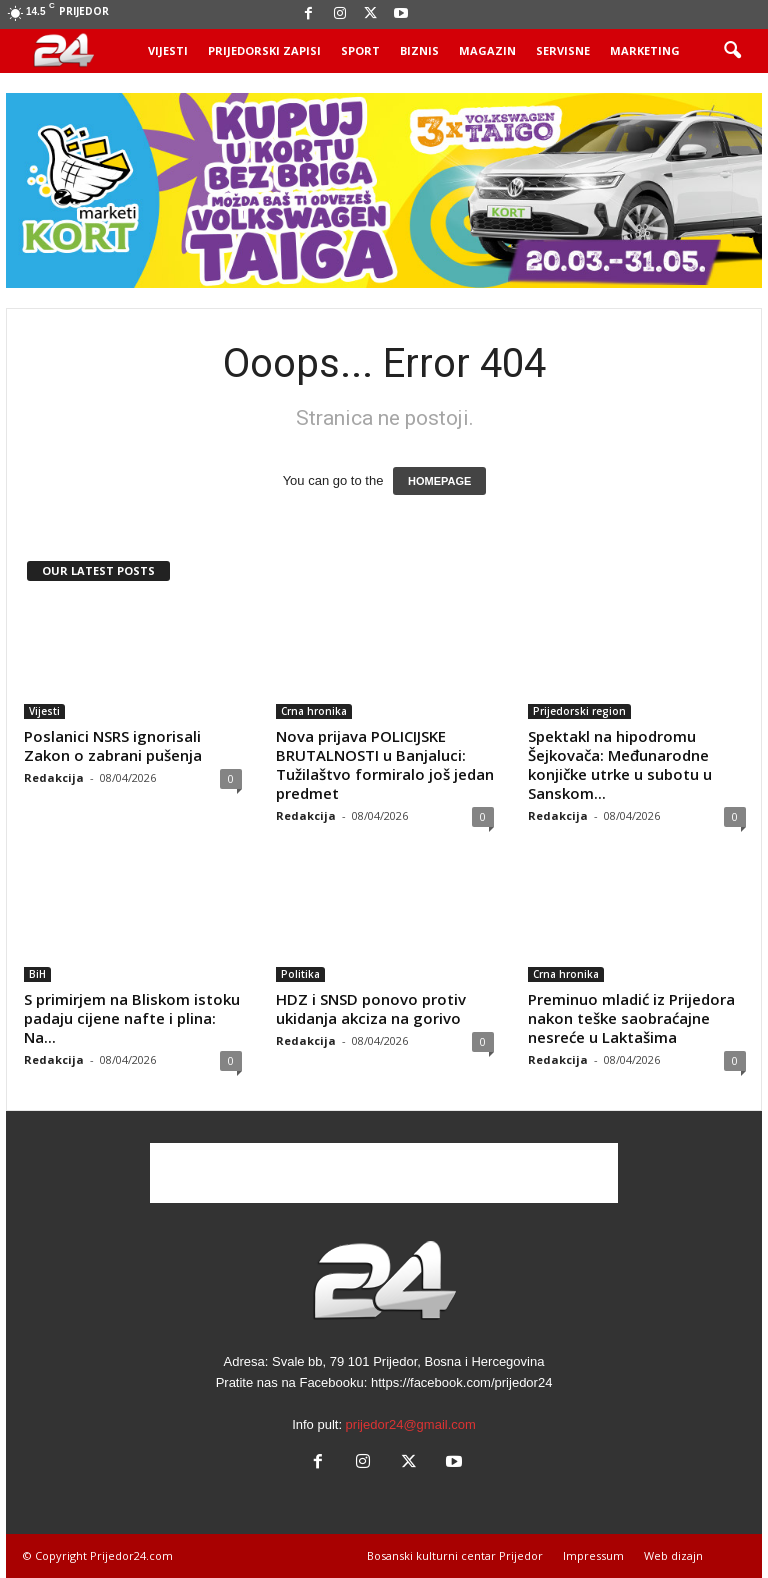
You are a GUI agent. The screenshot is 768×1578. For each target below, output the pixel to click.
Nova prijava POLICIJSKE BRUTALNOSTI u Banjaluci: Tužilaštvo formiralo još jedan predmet (385, 764)
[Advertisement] (384, 1173)
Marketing (645, 50)
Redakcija (54, 777)
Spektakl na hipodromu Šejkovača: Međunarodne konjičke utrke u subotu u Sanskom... (620, 764)
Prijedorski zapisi (264, 50)
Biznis (419, 50)
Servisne (563, 50)
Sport (360, 50)
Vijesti (168, 50)
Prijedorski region (579, 711)
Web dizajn (673, 1555)
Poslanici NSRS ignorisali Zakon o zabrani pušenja (113, 745)
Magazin (487, 50)
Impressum (593, 1555)
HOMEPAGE (439, 481)
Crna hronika (314, 711)
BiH (37, 974)
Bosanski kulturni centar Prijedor (455, 1555)
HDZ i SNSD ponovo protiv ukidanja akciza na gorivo (371, 1008)
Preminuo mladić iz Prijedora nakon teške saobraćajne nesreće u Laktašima (631, 1018)
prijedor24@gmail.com (411, 1424)
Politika (300, 974)
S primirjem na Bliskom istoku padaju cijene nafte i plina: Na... (132, 1018)
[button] (732, 51)
